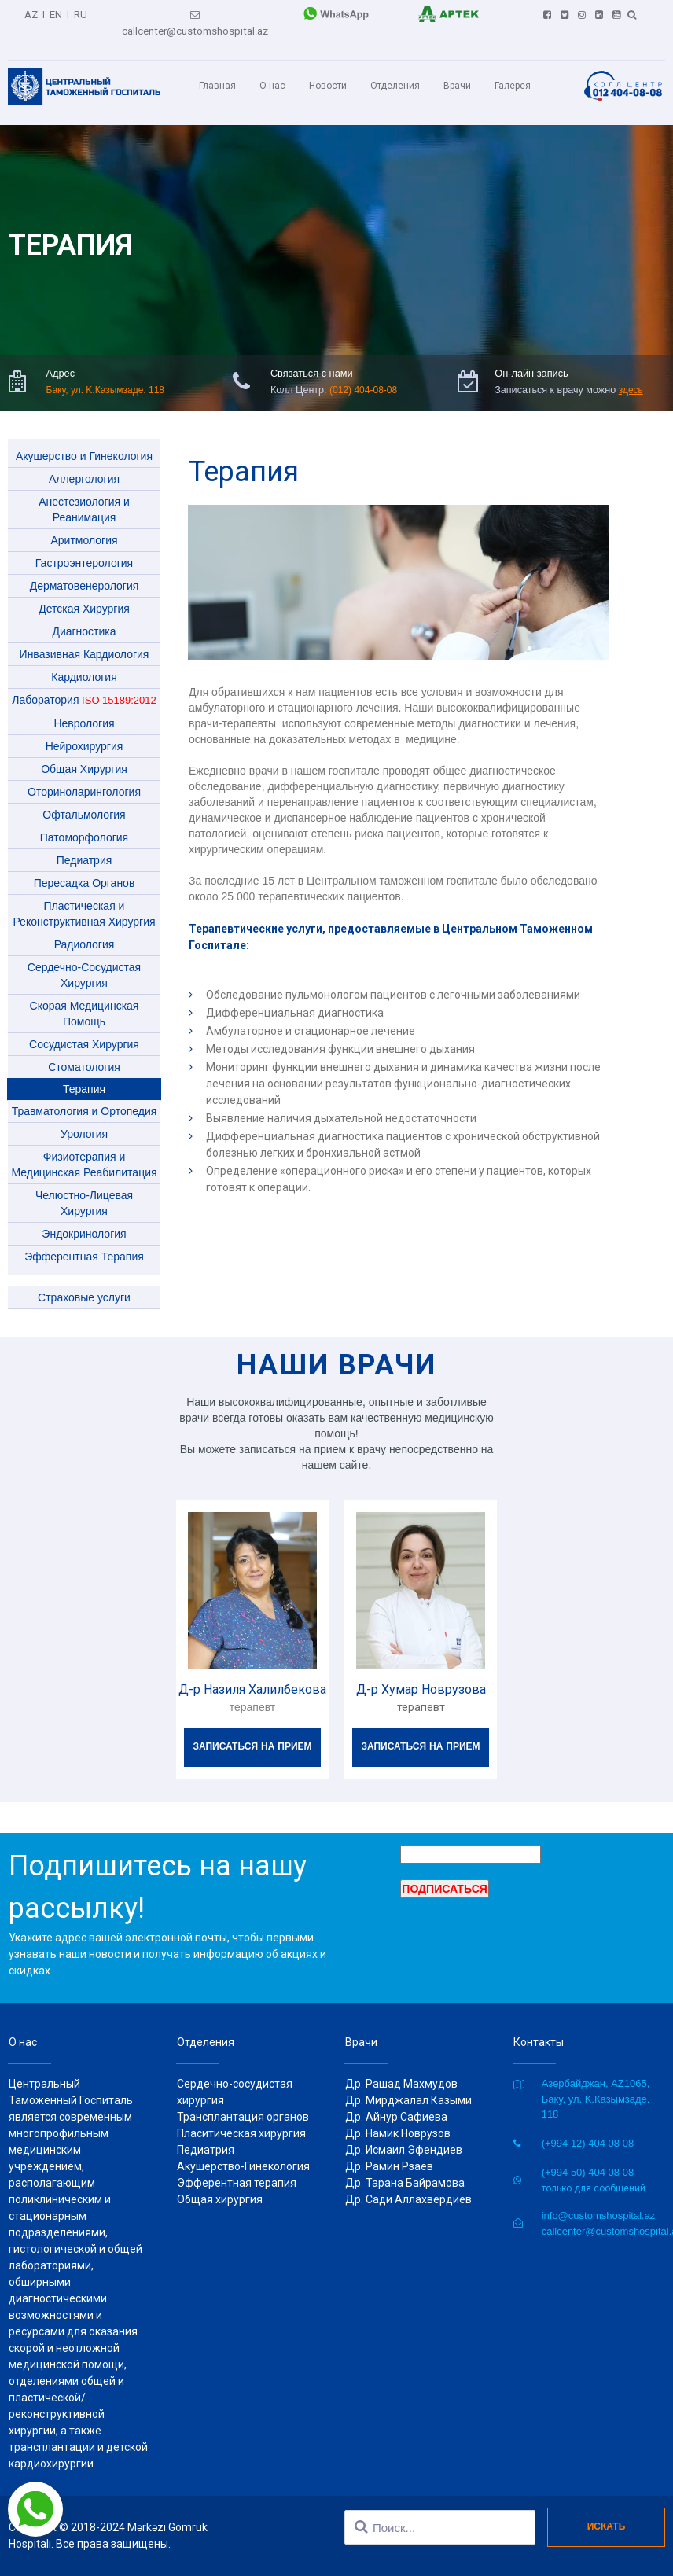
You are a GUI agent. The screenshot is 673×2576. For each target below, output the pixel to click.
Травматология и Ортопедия (84, 1097)
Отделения (395, 77)
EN (56, 11)
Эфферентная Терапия (84, 1243)
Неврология (83, 710)
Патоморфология (84, 824)
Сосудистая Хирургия (84, 1031)
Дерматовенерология (84, 572)
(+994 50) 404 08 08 (588, 2172)
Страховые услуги (84, 1284)
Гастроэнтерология (84, 549)
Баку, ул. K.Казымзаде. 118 (105, 376)
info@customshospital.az (599, 2215)
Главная (217, 77)
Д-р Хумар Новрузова (421, 1676)
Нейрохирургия (84, 733)
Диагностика (84, 618)
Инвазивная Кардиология (84, 641)
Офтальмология (83, 801)
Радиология (84, 931)
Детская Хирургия (84, 595)
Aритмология (83, 527)
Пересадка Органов (84, 869)
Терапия (84, 1075)
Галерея (513, 77)
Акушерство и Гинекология (84, 442)
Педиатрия (84, 847)
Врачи (457, 77)
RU (80, 11)
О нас (272, 77)
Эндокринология (84, 1220)
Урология (84, 1120)
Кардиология (84, 663)
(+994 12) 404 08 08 (588, 2143)
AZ (32, 11)
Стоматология (84, 1053)
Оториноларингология (84, 778)
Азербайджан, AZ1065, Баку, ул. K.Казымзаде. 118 (596, 2098)
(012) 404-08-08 (361, 376)
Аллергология (84, 465)
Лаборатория (84, 686)
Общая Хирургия (84, 755)
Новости (328, 77)
